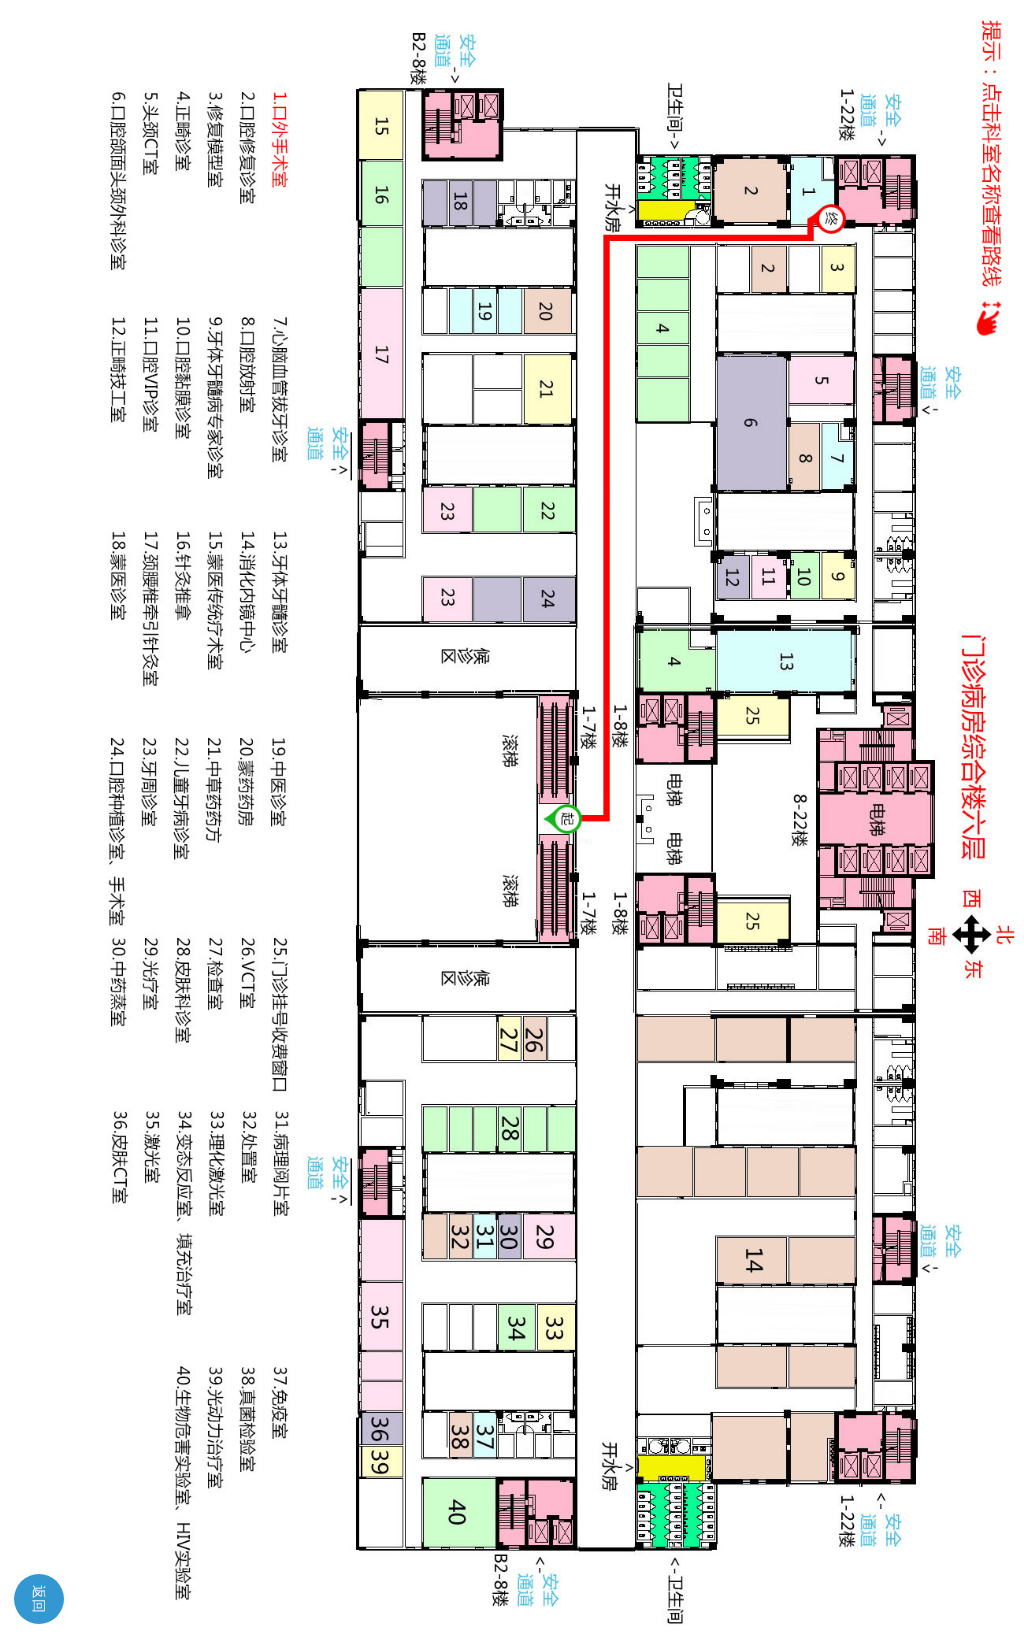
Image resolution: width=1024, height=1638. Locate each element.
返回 (39, 1599)
